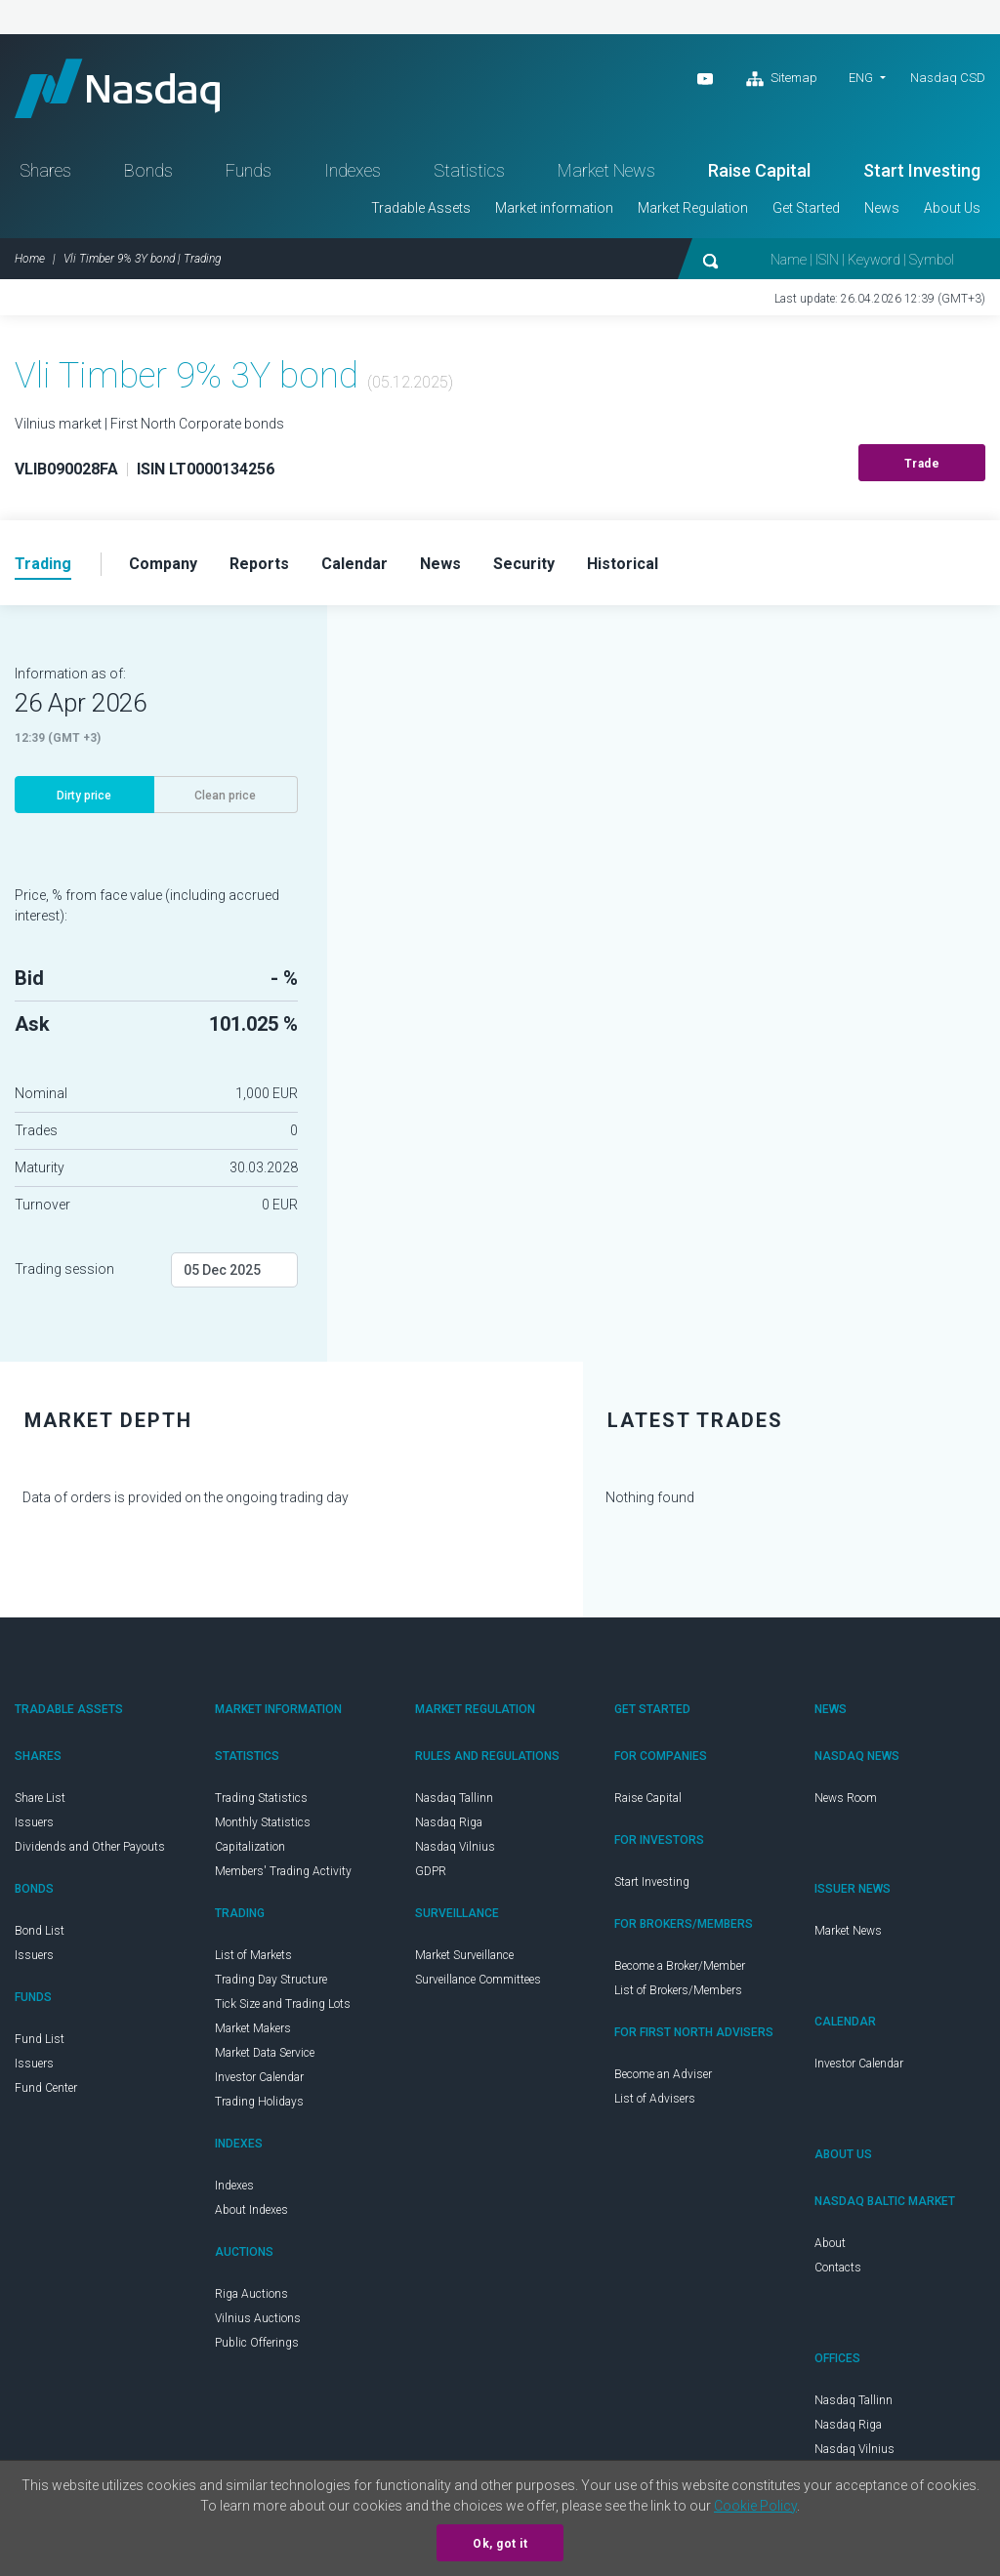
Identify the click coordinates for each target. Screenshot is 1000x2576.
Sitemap (781, 79)
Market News (606, 170)
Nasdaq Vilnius (455, 1847)
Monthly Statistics (263, 1822)
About (830, 2243)
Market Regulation (693, 208)
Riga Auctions (251, 2294)
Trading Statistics (261, 1798)
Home (30, 259)
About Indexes (251, 2210)
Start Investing (921, 170)
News (881, 208)
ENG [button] (861, 77)
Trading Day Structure (271, 1979)
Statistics (469, 170)
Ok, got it (500, 2544)
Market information (554, 208)
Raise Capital (759, 170)
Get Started (806, 208)
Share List (40, 1798)
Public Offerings (257, 2343)
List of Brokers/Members (678, 1990)
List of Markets (253, 1955)
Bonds (148, 170)
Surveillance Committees (478, 1979)
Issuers (34, 1822)
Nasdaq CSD (947, 77)
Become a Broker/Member (679, 1966)
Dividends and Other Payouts (90, 1847)
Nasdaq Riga (448, 1822)
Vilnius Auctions (258, 2318)
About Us (952, 208)
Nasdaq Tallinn (454, 1798)
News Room (845, 1798)
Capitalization (250, 1847)
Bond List (39, 1931)
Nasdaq (117, 88)
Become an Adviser (663, 2074)
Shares (45, 170)
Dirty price (84, 795)
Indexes (352, 170)
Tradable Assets (421, 208)
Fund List (39, 2039)
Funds (248, 170)
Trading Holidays (259, 2101)
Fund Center (46, 2088)
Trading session (64, 1269)
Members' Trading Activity (283, 1871)
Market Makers (253, 2028)
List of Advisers (654, 2099)
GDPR (430, 1871)
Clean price (225, 795)
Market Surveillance (464, 1955)
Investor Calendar (259, 2077)
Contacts (837, 2267)
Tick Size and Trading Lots (283, 2004)
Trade (922, 463)
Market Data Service (264, 2053)
